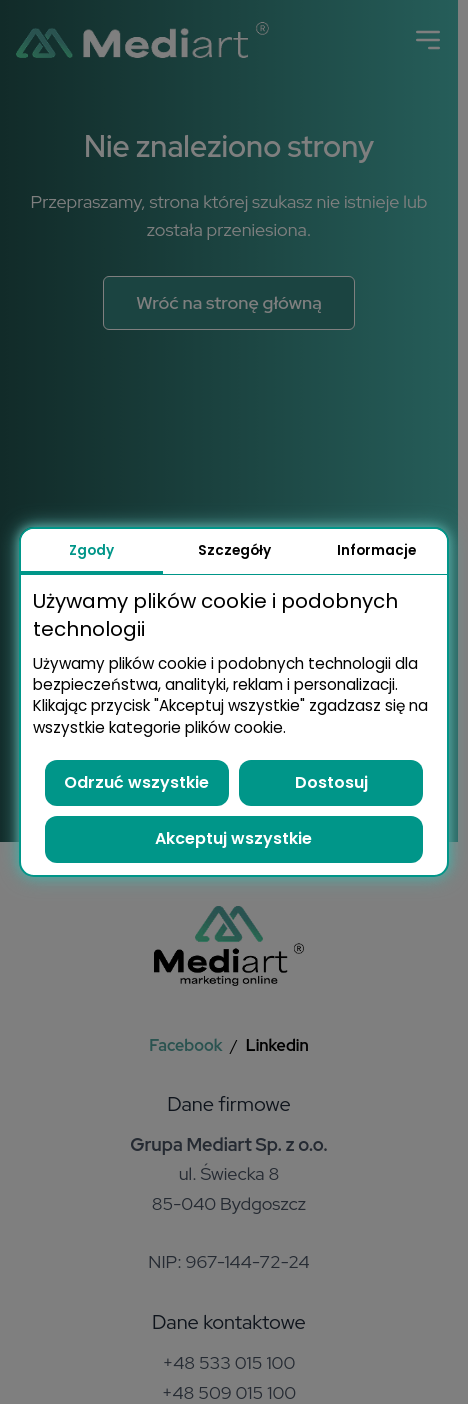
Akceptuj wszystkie (233, 838)
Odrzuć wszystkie (136, 782)
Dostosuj (331, 782)
